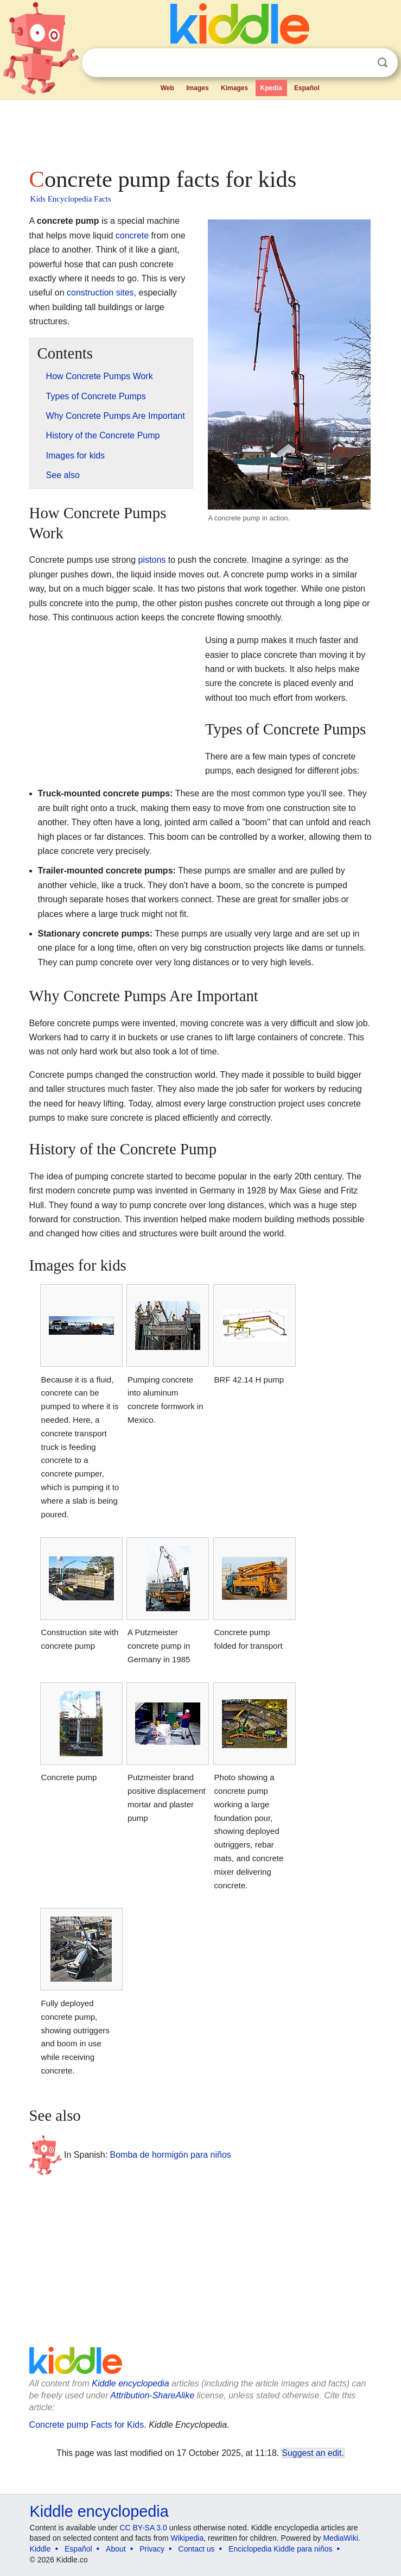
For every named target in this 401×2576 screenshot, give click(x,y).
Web (167, 88)
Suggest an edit (312, 2453)
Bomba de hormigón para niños (170, 2154)
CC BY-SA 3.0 (143, 2527)
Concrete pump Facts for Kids (86, 2424)
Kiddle (40, 2548)
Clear (360, 63)
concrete (132, 235)
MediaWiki (340, 2538)
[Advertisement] (200, 130)
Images (197, 88)
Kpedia (271, 88)
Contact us (197, 2548)
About (116, 2548)
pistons (152, 559)
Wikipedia (187, 2538)
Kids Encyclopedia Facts (70, 198)
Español (307, 88)
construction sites (100, 292)
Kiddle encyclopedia (130, 2383)
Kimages (234, 88)
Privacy (151, 2548)
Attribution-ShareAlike (152, 2395)
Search (383, 63)
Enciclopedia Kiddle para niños (280, 2548)
